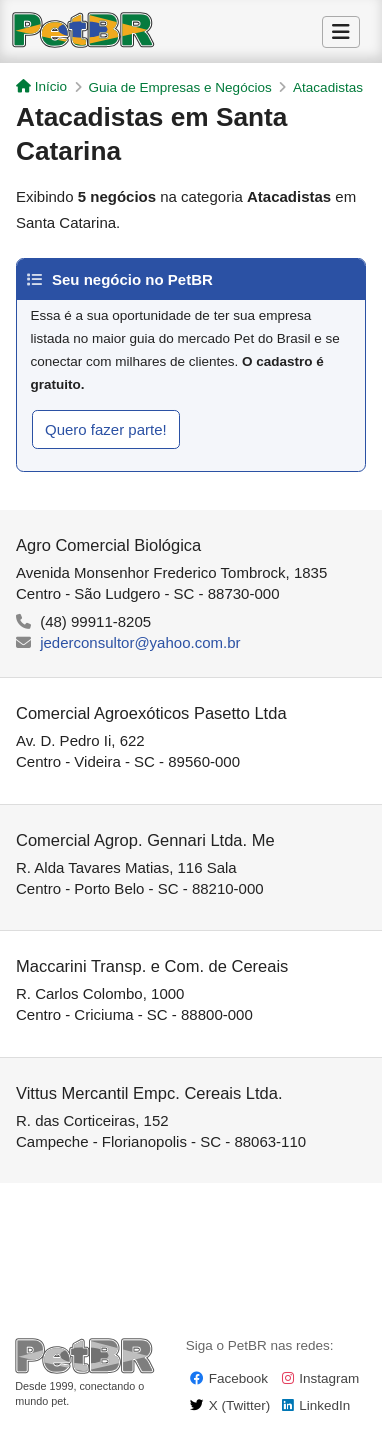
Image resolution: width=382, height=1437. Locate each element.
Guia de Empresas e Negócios (180, 87)
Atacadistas (328, 87)
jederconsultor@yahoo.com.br (140, 642)
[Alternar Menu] (341, 32)
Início (41, 86)
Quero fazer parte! (106, 429)
